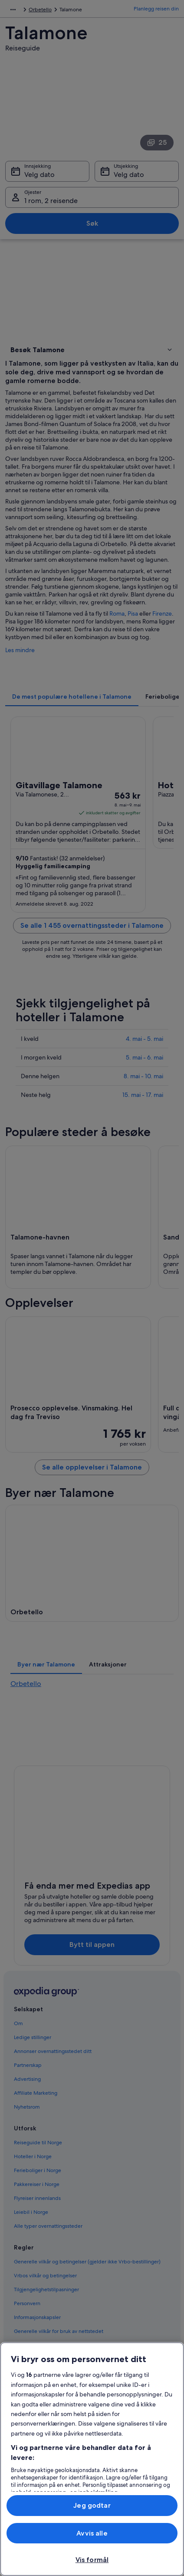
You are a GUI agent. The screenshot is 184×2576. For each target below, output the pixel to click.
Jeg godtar (92, 2505)
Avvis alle (92, 2533)
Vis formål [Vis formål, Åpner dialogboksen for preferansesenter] (92, 2560)
